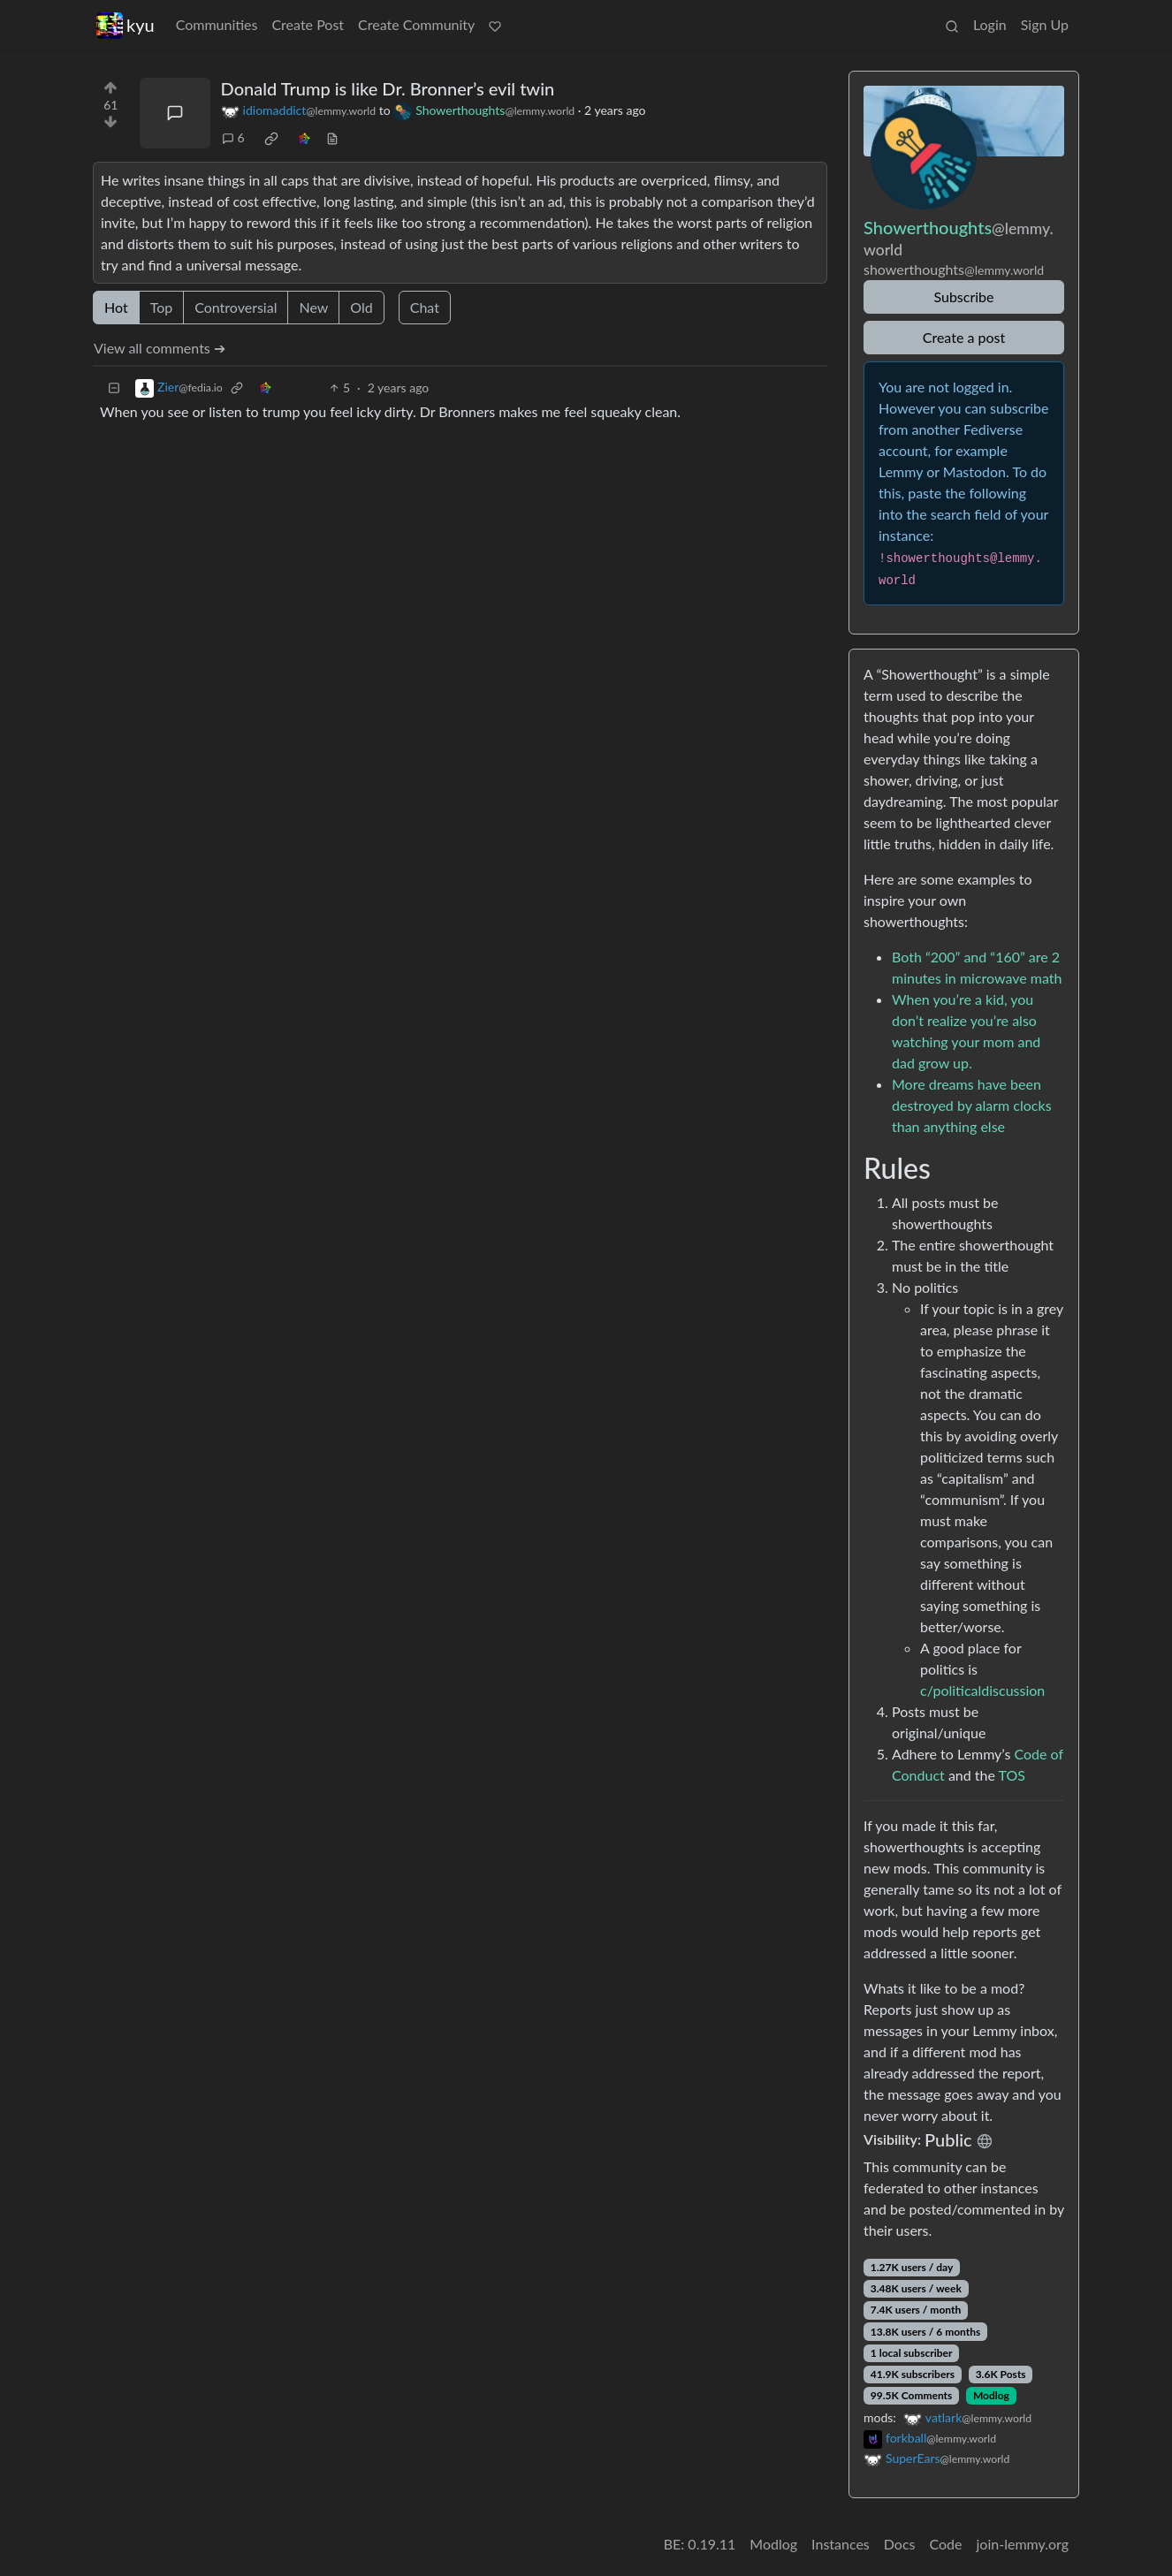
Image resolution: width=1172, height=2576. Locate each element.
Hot (116, 307)
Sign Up (1045, 24)
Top (161, 307)
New (313, 307)
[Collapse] (114, 387)
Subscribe (963, 296)
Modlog (991, 2395)
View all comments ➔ (159, 347)
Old (361, 307)
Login (990, 24)
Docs (900, 2543)
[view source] (332, 137)
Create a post (964, 337)
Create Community (416, 24)
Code (946, 2543)
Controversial (235, 307)
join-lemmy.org (1023, 2543)
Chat (424, 307)
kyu (125, 25)
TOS (1012, 1775)
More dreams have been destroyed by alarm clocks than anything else (972, 1105)
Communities (217, 24)
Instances (840, 2543)
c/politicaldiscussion (982, 1690)
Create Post (307, 24)
